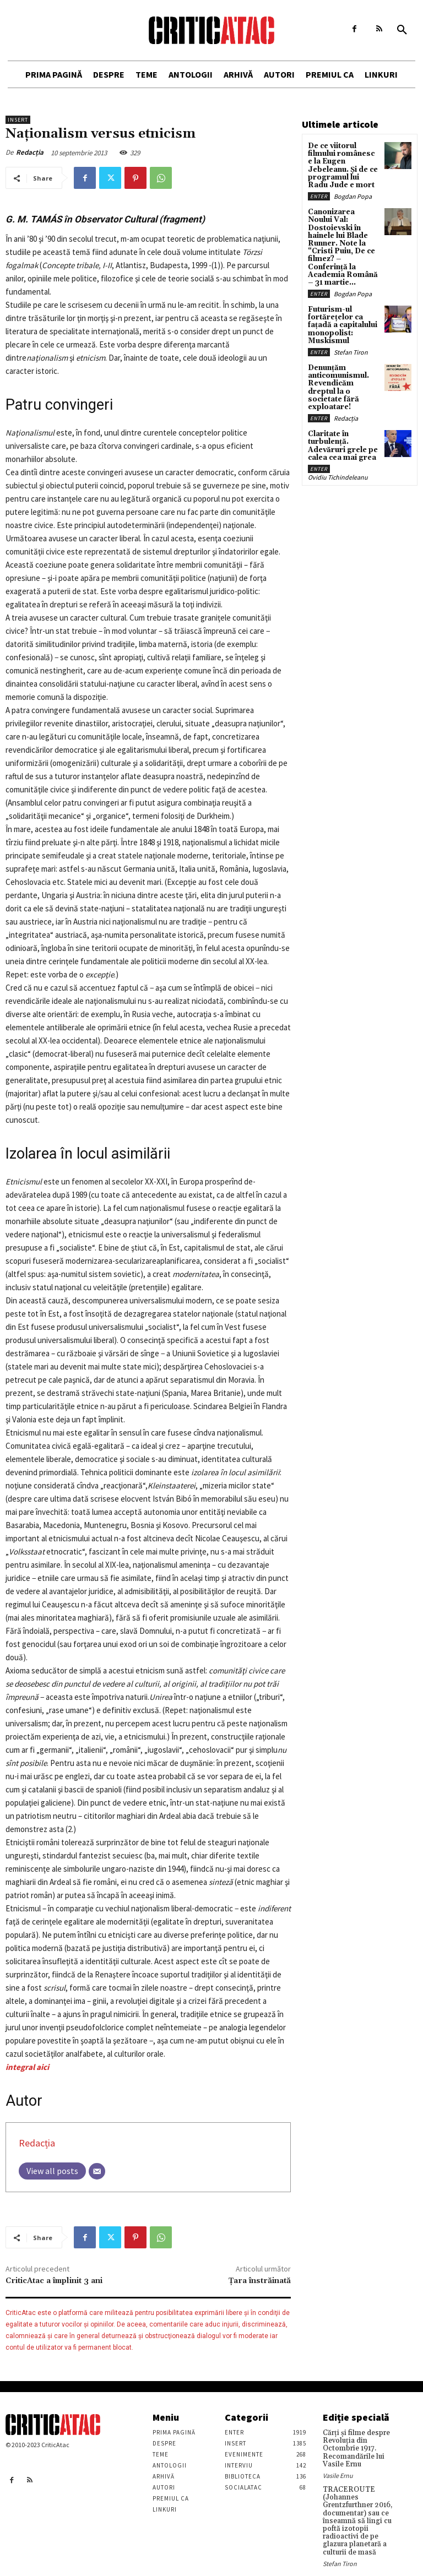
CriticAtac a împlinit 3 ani (54, 2281)
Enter (319, 193)
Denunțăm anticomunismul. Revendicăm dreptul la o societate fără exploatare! (342, 365)
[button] (402, 30)
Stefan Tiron (351, 335)
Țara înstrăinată (260, 2281)
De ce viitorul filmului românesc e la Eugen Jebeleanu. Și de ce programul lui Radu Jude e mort (342, 164)
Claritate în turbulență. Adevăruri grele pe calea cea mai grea (340, 418)
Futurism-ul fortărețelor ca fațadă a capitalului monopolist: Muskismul (342, 309)
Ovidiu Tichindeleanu (338, 448)
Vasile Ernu (338, 2473)
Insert (18, 120)
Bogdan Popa (353, 193)
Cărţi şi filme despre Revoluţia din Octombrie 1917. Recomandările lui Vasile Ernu (354, 2447)
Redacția (30, 152)
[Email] (97, 2171)
